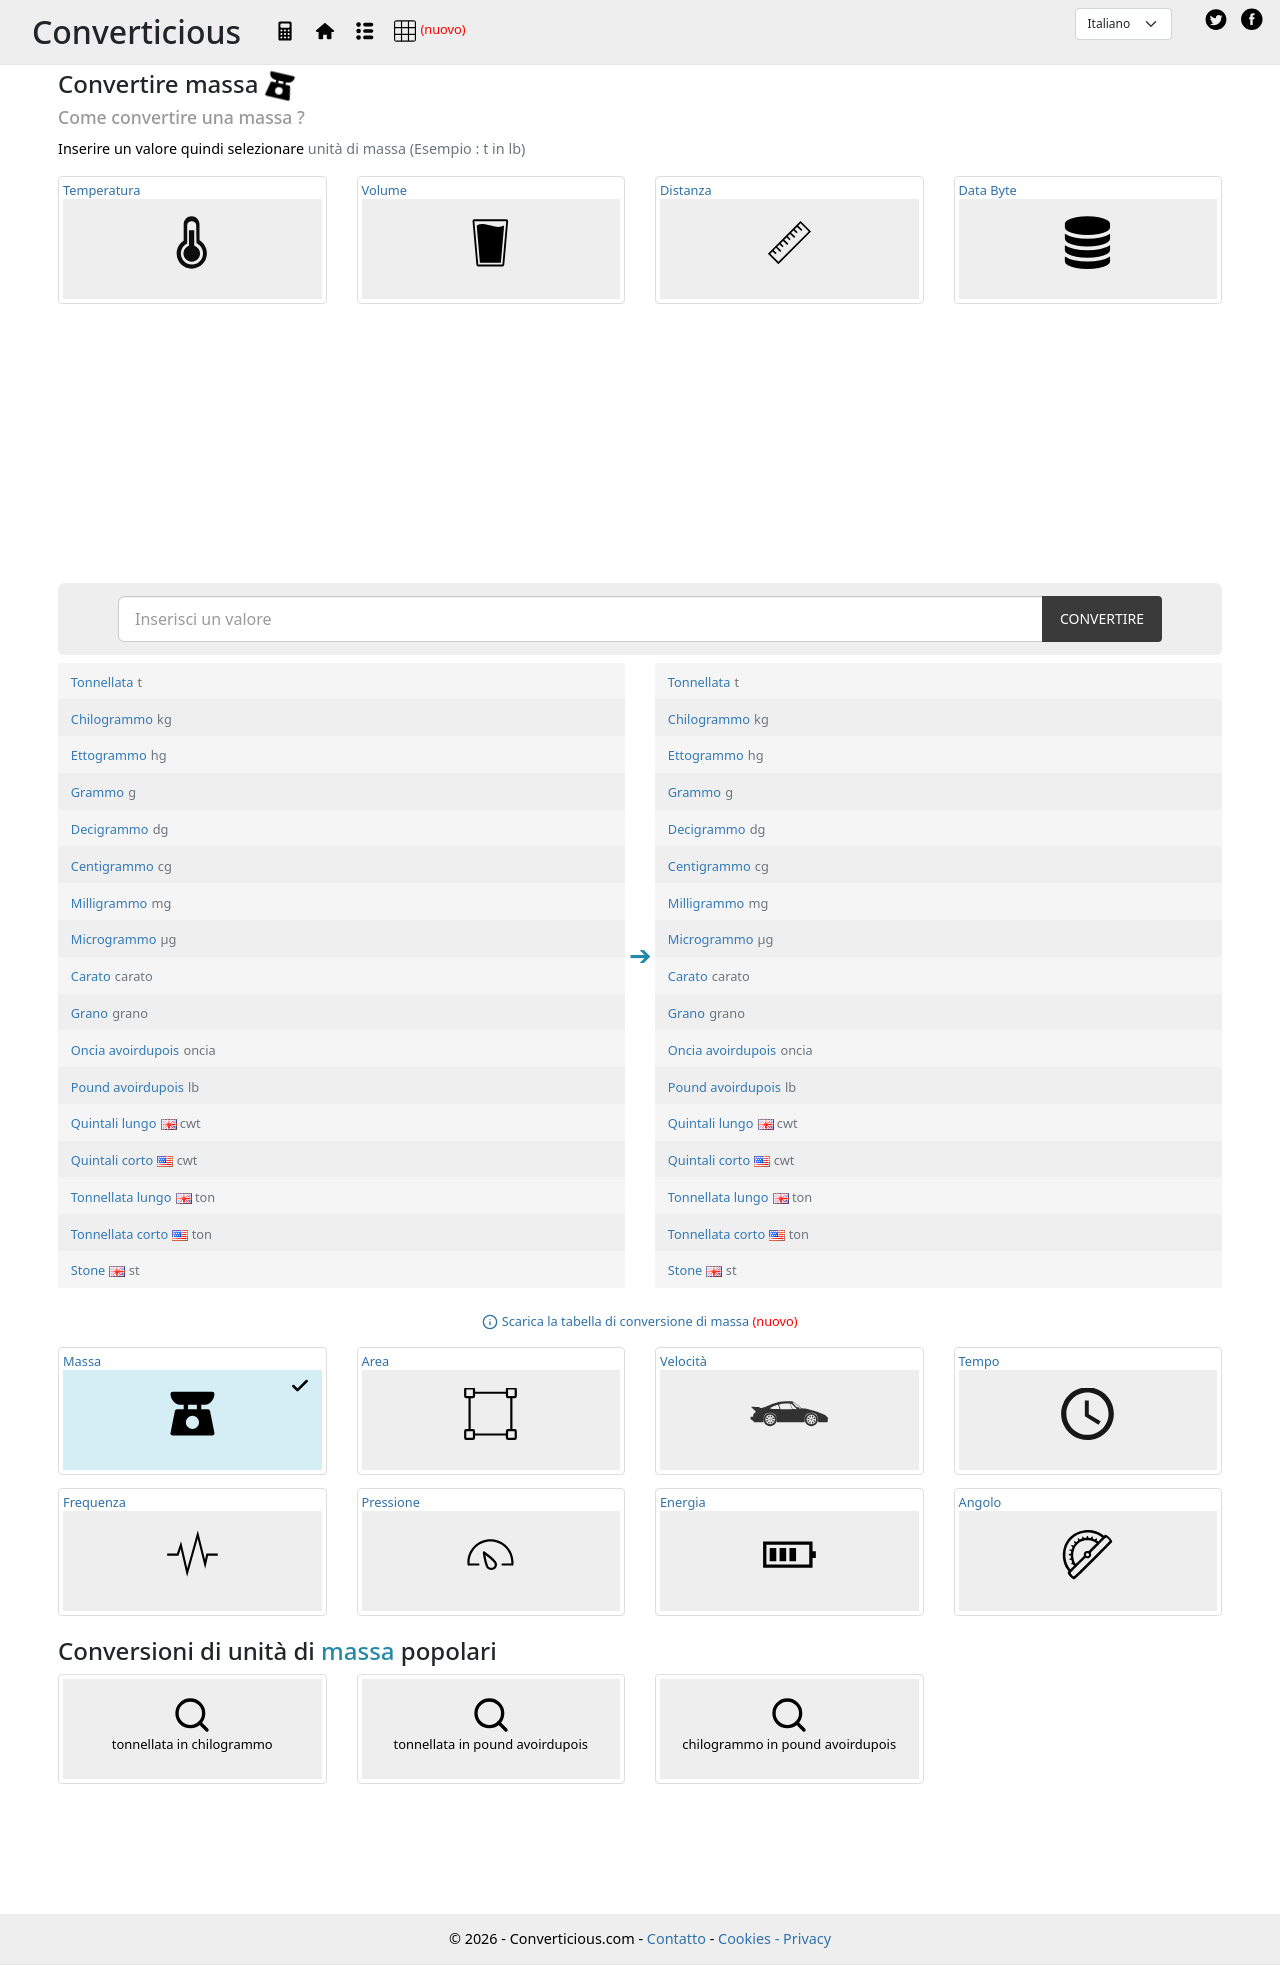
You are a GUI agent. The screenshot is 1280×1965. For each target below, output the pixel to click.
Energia (789, 1552)
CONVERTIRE (1102, 618)
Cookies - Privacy (774, 1938)
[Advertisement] (640, 442)
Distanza (789, 240)
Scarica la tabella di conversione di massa (625, 1321)
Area (491, 1411)
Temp (192, 240)
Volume (491, 240)
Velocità (789, 1411)
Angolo (1088, 1552)
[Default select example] (1123, 24)
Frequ (192, 1552)
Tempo (1088, 1411)
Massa (192, 1411)
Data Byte (1088, 240)
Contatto (676, 1938)
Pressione (491, 1552)
